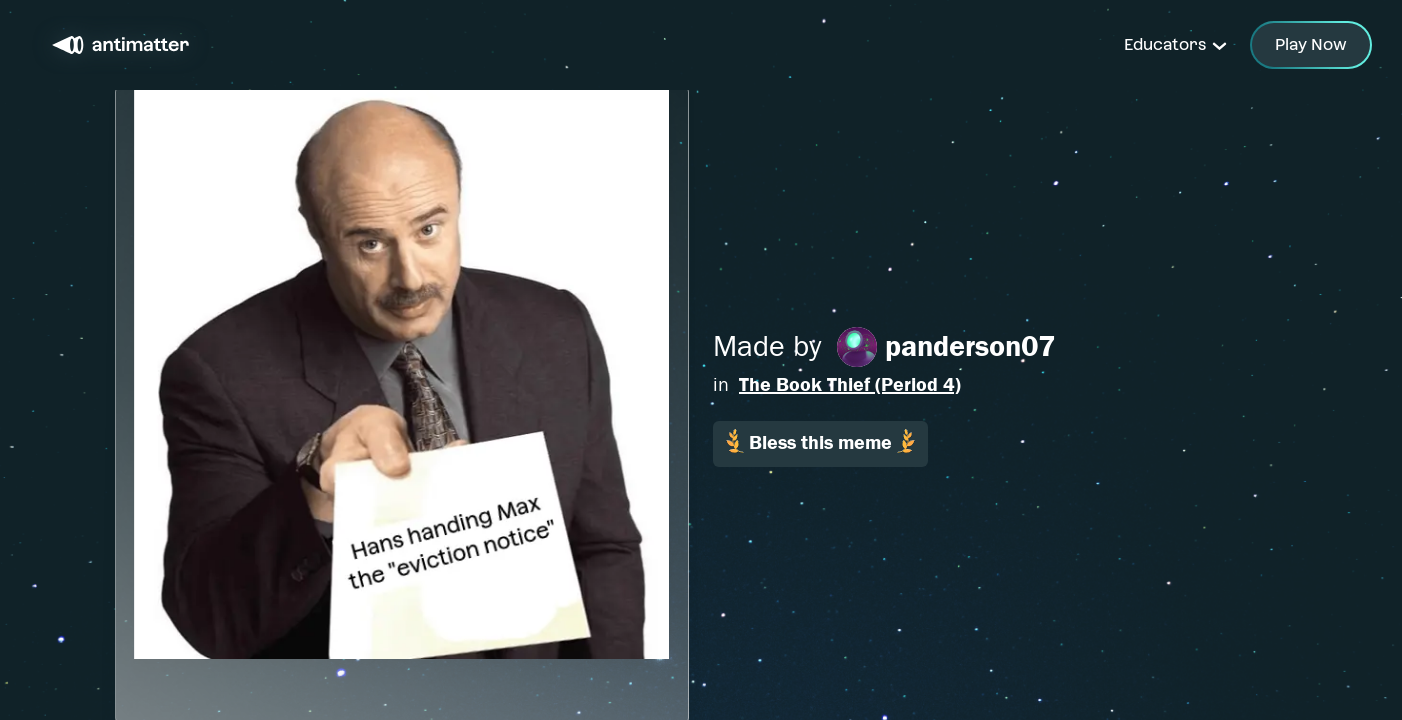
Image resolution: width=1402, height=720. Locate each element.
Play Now (1311, 44)
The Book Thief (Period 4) (850, 384)
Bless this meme (820, 441)
